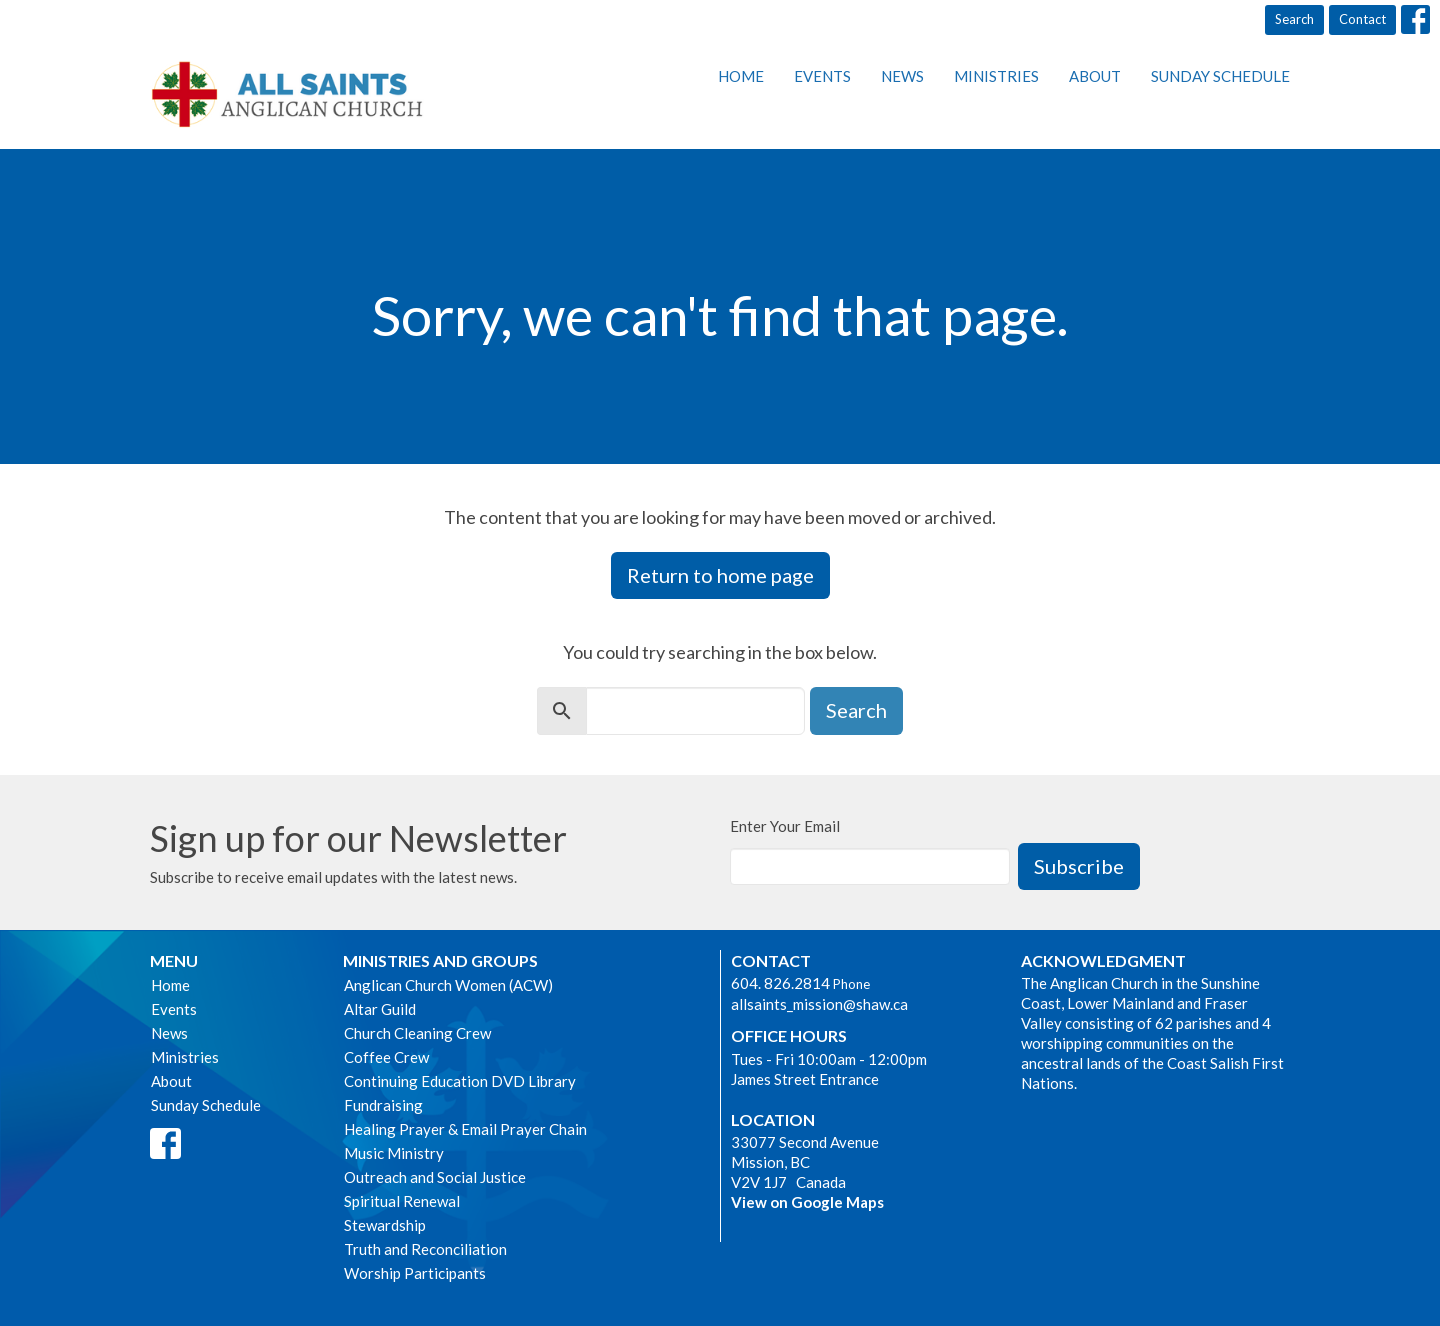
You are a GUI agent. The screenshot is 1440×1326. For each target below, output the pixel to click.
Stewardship (385, 1225)
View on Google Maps (807, 1202)
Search (1294, 19)
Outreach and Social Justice (435, 1177)
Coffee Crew (386, 1057)
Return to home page (720, 575)
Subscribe (1079, 866)
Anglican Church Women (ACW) (448, 985)
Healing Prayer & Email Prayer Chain (465, 1129)
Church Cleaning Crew (417, 1033)
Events (822, 76)
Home (741, 76)
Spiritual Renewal (402, 1201)
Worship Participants (415, 1273)
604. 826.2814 (780, 983)
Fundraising (383, 1105)
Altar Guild (380, 1009)
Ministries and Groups (440, 960)
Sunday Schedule (1220, 76)
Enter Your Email (785, 826)
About (1095, 76)
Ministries (996, 76)
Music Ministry (394, 1153)
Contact (1362, 19)
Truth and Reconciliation (425, 1249)
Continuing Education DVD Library (460, 1081)
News (902, 76)
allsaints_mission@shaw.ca (819, 1004)
